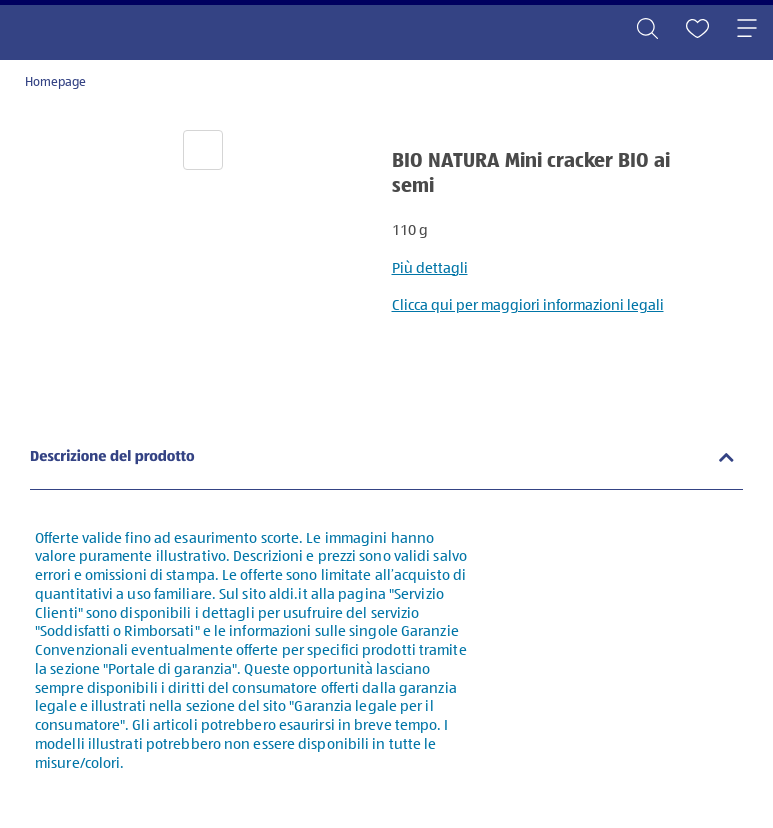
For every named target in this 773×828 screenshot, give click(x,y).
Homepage (55, 82)
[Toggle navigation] (747, 30)
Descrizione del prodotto (112, 457)
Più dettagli (430, 268)
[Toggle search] (647, 30)
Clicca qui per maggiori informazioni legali (528, 305)
